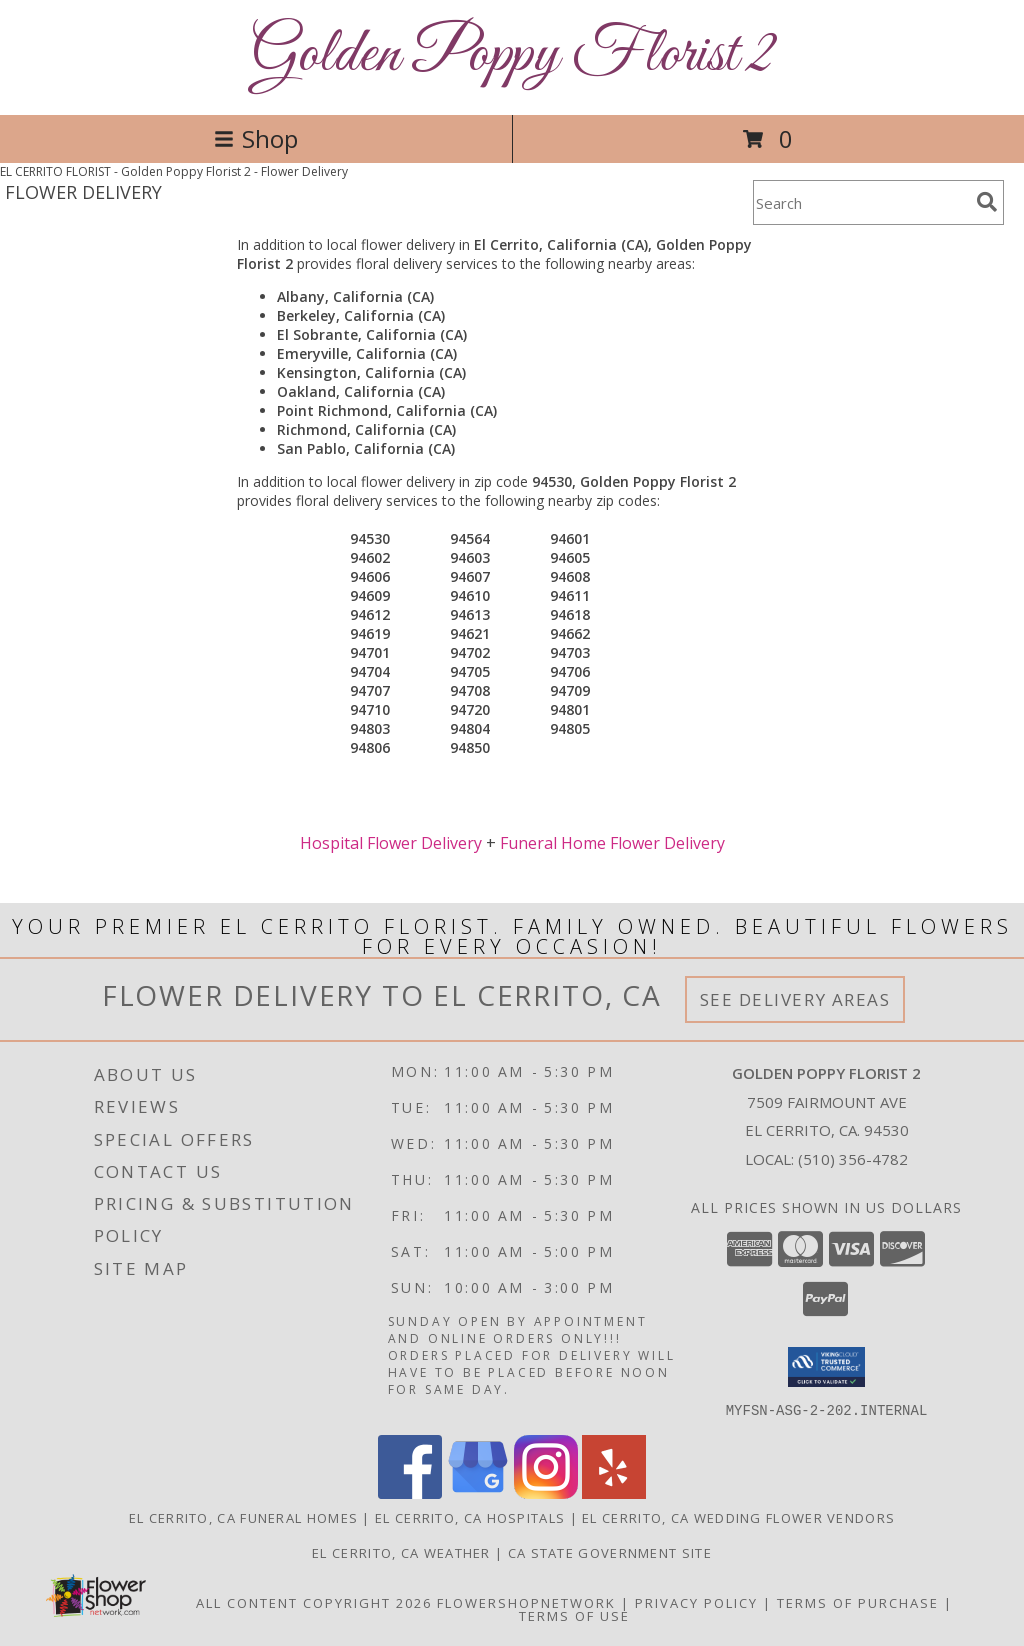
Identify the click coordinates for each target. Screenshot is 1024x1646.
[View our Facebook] (410, 1492)
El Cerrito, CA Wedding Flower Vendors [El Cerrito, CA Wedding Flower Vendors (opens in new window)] (738, 1517)
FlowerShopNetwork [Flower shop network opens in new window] (526, 1602)
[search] (987, 202)
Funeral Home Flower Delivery (612, 843)
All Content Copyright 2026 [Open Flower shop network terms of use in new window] (314, 1602)
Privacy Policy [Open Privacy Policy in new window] (696, 1602)
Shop (256, 138)
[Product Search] (861, 202)
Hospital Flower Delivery (391, 843)
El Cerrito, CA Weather (401, 1552)
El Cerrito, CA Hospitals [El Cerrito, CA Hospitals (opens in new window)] (470, 1517)
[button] (826, 1367)
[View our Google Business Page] (478, 1492)
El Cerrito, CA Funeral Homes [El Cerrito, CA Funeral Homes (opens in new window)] (243, 1517)
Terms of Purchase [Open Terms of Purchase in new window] (858, 1602)
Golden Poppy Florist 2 (512, 55)
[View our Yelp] (614, 1492)
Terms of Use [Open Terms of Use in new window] (574, 1615)
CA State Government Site (610, 1552)
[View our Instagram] (546, 1492)
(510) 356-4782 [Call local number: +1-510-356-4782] (853, 1159)
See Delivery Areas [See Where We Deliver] (795, 999)
